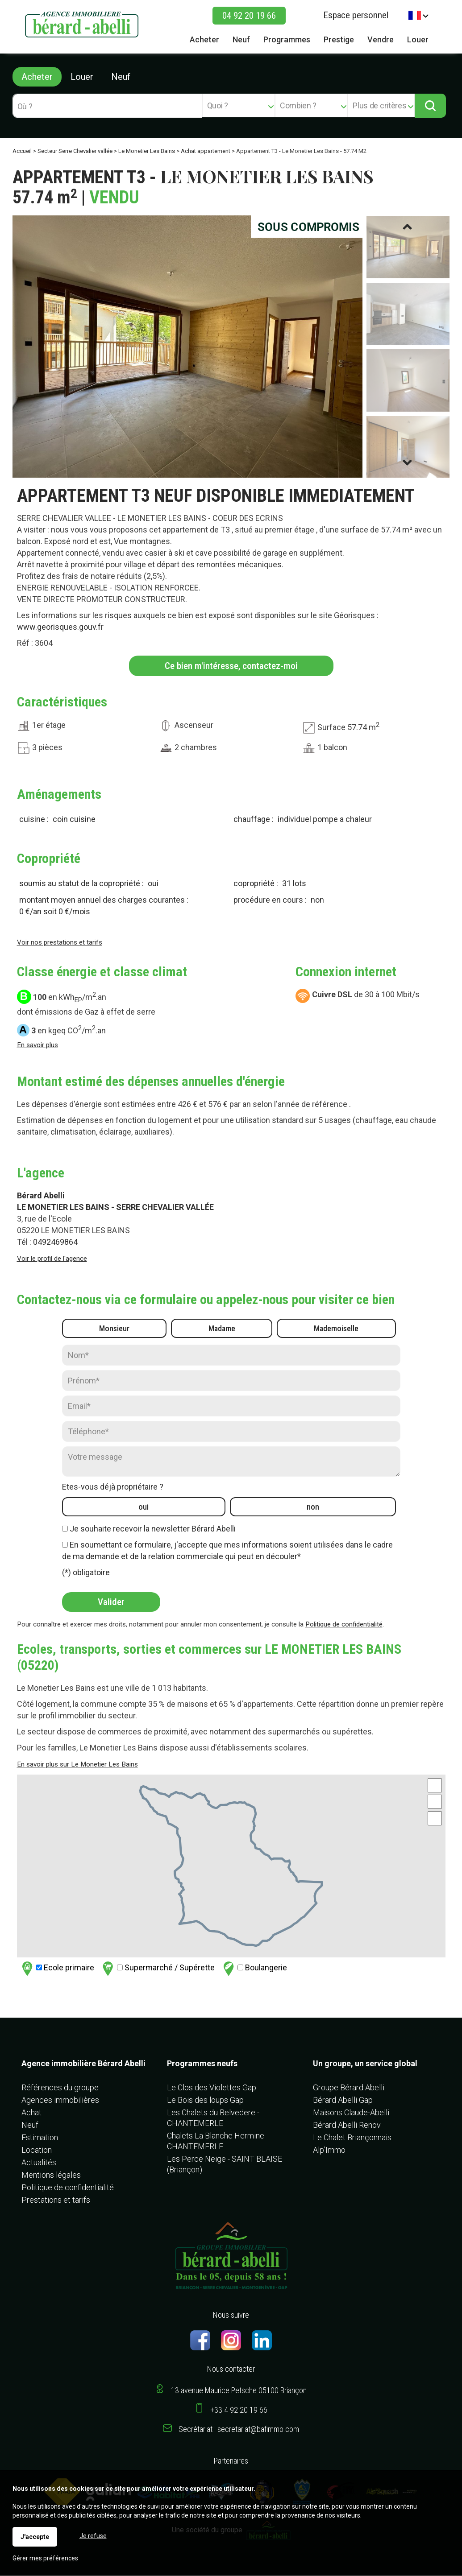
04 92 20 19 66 (249, 15)
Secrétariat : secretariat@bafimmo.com (239, 2430)
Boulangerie (254, 1969)
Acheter (37, 76)
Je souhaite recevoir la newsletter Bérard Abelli (153, 1529)
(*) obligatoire (86, 1573)
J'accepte (35, 2536)
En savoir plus (37, 1046)
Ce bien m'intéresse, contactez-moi (231, 667)
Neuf (120, 76)
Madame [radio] (221, 1329)
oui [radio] (143, 1507)
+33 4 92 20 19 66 (238, 2410)
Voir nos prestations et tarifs (59, 943)
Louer (82, 76)
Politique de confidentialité (344, 1625)
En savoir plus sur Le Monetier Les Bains (77, 1765)
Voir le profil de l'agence (52, 1259)
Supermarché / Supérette (157, 1969)
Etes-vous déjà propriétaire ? (112, 1487)
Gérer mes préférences (45, 2558)
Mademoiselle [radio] (336, 1329)
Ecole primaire (57, 1969)
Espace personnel (355, 15)
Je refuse (93, 2535)
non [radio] (313, 1507)
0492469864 (55, 1242)
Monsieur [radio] (114, 1329)
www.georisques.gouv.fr (60, 627)
